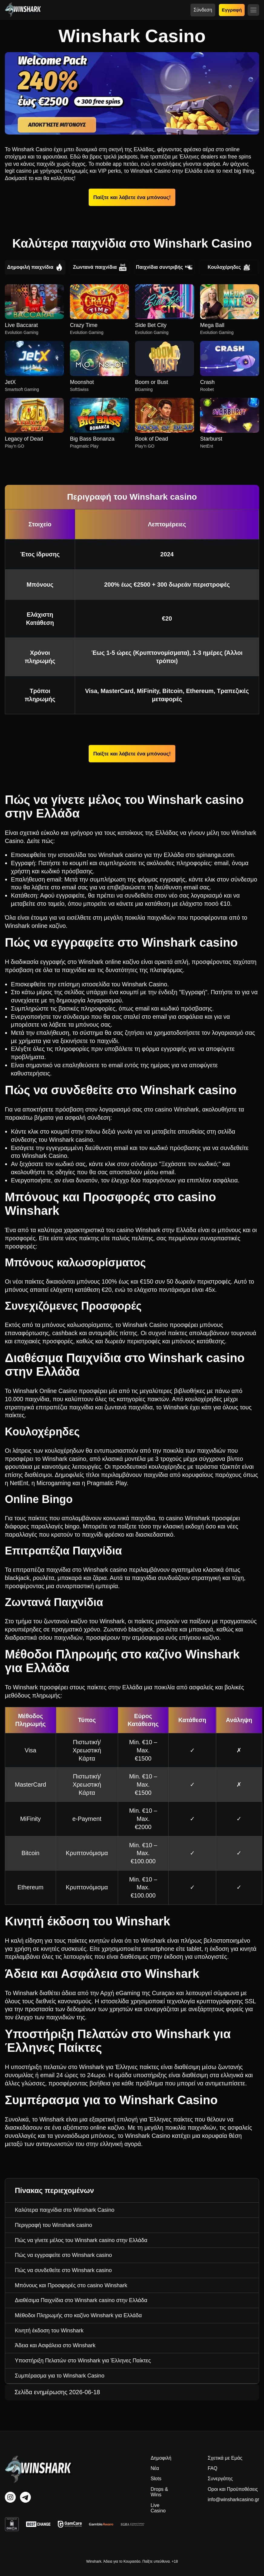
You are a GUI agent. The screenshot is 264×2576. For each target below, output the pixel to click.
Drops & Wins (159, 2492)
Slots (155, 2478)
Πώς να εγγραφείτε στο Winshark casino (63, 2255)
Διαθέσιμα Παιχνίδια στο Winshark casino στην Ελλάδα (81, 2300)
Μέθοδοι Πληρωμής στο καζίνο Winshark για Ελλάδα (78, 2315)
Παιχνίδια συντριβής (164, 267)
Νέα (154, 2468)
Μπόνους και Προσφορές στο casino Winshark (71, 2285)
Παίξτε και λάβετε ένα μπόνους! (132, 197)
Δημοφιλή (160, 2458)
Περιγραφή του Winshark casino (53, 2225)
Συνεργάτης (220, 2478)
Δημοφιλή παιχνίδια (35, 267)
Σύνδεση (202, 9)
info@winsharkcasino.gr (233, 2499)
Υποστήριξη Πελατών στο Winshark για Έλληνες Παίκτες (83, 2361)
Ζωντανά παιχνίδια (100, 267)
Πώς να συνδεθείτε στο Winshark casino (63, 2270)
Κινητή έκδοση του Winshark (49, 2331)
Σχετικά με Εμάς (225, 2458)
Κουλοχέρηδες (229, 267)
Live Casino (158, 2508)
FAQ (212, 2468)
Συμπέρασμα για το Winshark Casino (59, 2376)
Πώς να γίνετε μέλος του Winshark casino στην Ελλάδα (81, 2240)
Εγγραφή (231, 9)
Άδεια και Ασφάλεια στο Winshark (55, 2345)
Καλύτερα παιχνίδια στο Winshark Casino (64, 2210)
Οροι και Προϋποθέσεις (233, 2489)
